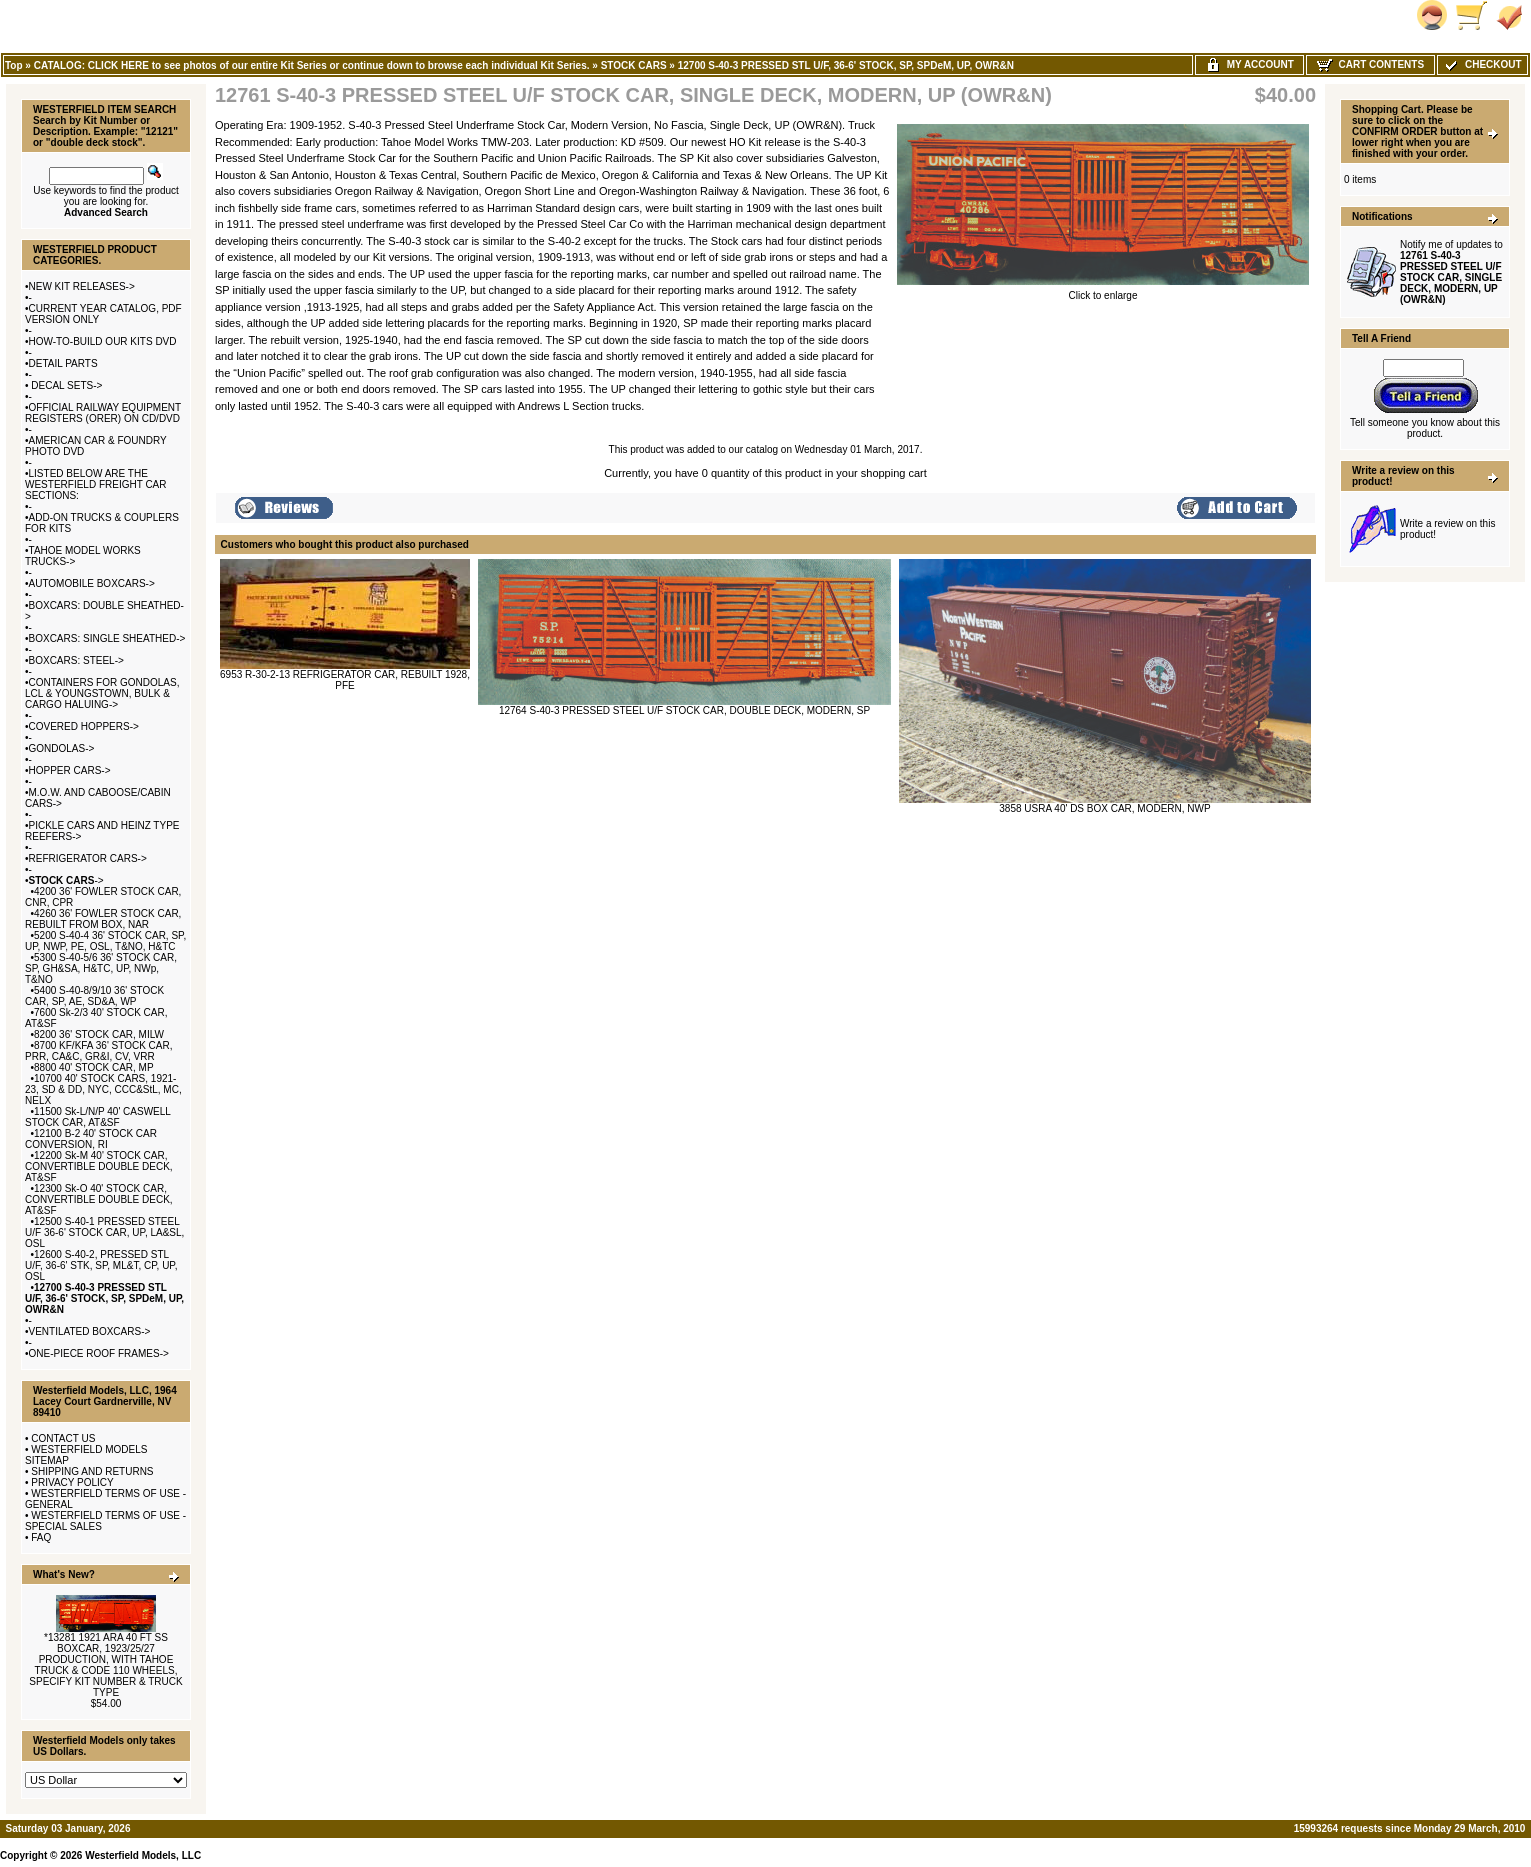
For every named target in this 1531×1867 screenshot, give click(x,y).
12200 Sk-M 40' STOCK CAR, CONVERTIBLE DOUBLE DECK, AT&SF (99, 1166)
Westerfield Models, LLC (143, 1855)
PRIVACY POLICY (72, 1482)
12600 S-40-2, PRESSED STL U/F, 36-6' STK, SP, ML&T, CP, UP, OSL (101, 1265)
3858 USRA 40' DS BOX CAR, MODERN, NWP (1104, 808)
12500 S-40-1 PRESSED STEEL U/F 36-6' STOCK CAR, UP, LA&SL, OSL (104, 1232)
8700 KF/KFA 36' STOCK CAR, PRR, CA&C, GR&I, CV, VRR (99, 1051)
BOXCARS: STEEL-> (76, 660)
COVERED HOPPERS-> (84, 726)
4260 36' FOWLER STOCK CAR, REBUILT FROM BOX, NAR (103, 919)
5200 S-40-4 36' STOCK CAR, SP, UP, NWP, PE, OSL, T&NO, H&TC (105, 941)
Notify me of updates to (1451, 272)
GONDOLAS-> (62, 748)
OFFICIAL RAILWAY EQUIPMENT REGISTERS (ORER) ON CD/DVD (103, 413)
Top (14, 65)
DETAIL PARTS (63, 363)
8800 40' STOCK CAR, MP (94, 1067)
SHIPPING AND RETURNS (92, 1471)
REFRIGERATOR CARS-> (88, 858)
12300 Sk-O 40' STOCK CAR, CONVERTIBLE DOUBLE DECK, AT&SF (99, 1199)
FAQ (41, 1537)
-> (66, 880)
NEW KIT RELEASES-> (82, 286)
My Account (1249, 64)
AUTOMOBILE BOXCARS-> (92, 583)
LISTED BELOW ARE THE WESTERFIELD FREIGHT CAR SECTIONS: (96, 484)
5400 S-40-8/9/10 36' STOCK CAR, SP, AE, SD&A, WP (94, 996)
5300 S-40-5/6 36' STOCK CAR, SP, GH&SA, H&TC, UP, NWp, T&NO (101, 968)
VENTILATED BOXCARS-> (90, 1331)
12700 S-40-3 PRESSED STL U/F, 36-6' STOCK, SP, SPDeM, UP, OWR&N (846, 65)
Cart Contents (1370, 64)
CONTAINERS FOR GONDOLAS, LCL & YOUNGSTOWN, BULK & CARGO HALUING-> (102, 693)
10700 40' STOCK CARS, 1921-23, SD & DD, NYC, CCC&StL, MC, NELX (103, 1089)
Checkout (1482, 64)
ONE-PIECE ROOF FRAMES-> (99, 1353)
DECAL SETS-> (66, 385)
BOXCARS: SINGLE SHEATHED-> (107, 638)
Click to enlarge (1103, 291)
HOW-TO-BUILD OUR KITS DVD (103, 341)
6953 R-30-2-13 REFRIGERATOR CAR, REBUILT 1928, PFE (345, 680)
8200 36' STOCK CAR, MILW (99, 1034)
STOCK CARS (634, 65)
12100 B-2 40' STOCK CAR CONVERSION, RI (91, 1139)
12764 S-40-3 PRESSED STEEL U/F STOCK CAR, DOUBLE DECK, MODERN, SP (684, 710)
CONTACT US (63, 1438)
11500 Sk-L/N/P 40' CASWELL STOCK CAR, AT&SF (98, 1117)
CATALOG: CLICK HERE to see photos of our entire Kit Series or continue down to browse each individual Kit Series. (312, 65)
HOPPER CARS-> (70, 770)
